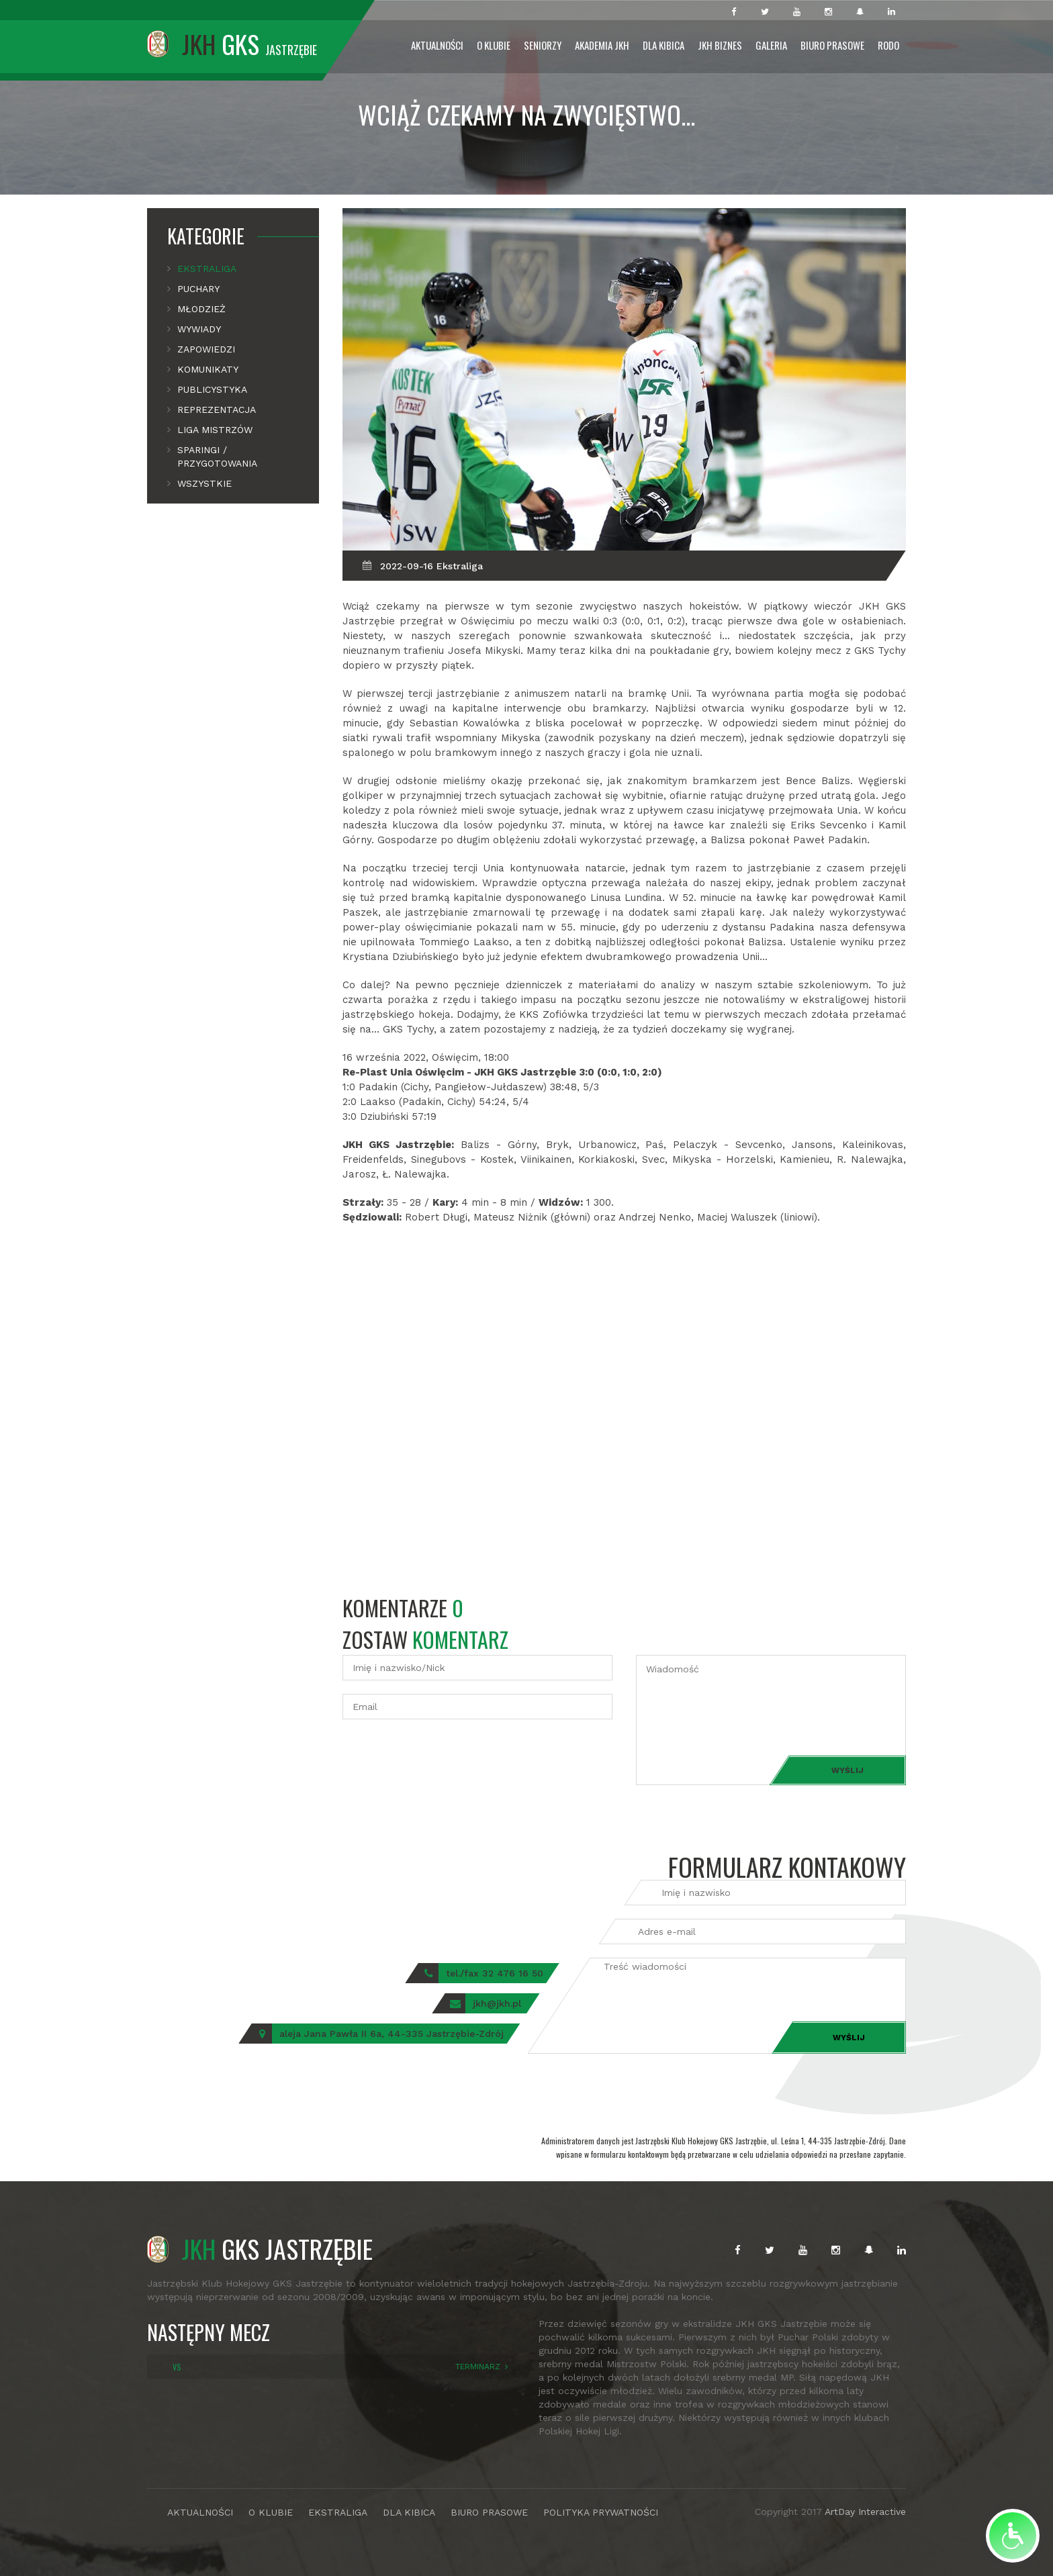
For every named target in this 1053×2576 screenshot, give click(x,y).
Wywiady (199, 329)
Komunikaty (207, 369)
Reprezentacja (216, 409)
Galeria (771, 45)
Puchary (198, 288)
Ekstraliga (206, 268)
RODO (888, 45)
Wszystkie (204, 483)
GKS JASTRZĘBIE (260, 2248)
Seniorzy (542, 45)
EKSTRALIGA (337, 2512)
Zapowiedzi (206, 349)
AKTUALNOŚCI (200, 2512)
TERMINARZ (477, 2366)
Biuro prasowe (832, 45)
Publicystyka (212, 389)
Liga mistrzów (215, 429)
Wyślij (847, 1770)
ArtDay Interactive (865, 2511)
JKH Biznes (720, 45)
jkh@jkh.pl (497, 2003)
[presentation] (444, 1759)
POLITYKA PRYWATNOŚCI (600, 2512)
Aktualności (437, 45)
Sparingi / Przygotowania (217, 456)
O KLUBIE (270, 2512)
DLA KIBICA (409, 2512)
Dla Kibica (663, 45)
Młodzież (201, 308)
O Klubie (493, 45)
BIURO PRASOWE (489, 2512)
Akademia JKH (602, 45)
